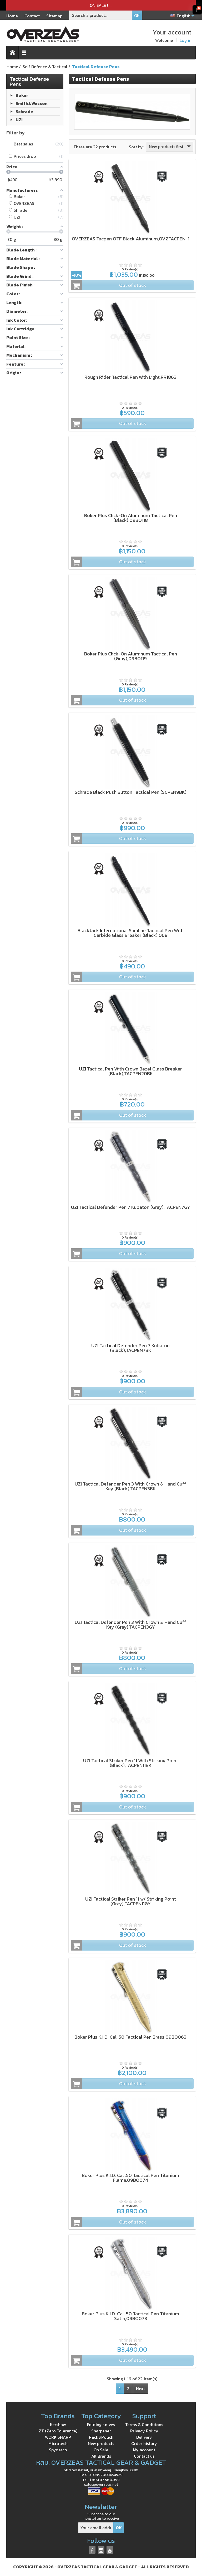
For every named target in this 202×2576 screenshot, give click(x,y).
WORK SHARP (58, 2437)
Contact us (144, 2456)
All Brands (101, 2456)
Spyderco (58, 2450)
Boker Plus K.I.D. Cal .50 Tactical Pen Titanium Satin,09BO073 (130, 2316)
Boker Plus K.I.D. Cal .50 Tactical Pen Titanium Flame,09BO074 (130, 2178)
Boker (22, 95)
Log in (185, 40)
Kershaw (58, 2424)
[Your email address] (96, 2527)
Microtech (58, 2443)
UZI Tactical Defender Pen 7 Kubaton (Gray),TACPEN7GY (130, 1207)
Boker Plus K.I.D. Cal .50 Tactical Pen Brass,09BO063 (130, 2036)
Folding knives (101, 2424)
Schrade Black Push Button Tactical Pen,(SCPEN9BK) (130, 792)
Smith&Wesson (32, 103)
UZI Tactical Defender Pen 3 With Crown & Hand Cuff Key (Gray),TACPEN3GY (130, 1624)
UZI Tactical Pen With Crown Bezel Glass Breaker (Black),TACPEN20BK (130, 1071)
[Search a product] (100, 15)
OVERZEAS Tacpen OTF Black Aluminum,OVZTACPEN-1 (130, 238)
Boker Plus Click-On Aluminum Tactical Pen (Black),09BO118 (130, 518)
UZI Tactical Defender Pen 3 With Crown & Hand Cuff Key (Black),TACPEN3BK (130, 1486)
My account (144, 2450)
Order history (144, 2443)
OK (137, 15)
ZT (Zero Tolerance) (58, 2431)
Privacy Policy (144, 2431)
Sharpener (101, 2431)
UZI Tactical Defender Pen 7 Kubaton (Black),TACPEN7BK (130, 1348)
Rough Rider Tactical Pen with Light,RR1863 (130, 377)
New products (101, 2443)
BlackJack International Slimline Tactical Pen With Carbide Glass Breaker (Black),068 (131, 933)
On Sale (101, 2450)
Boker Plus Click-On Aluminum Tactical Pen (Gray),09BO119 (130, 656)
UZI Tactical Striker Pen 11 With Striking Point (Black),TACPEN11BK (130, 1763)
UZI (19, 120)
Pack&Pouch (101, 2437)
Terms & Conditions (144, 2424)
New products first (170, 146)
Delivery (144, 2437)
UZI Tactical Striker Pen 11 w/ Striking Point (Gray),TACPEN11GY (130, 1901)
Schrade (24, 111)
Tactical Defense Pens (29, 81)
